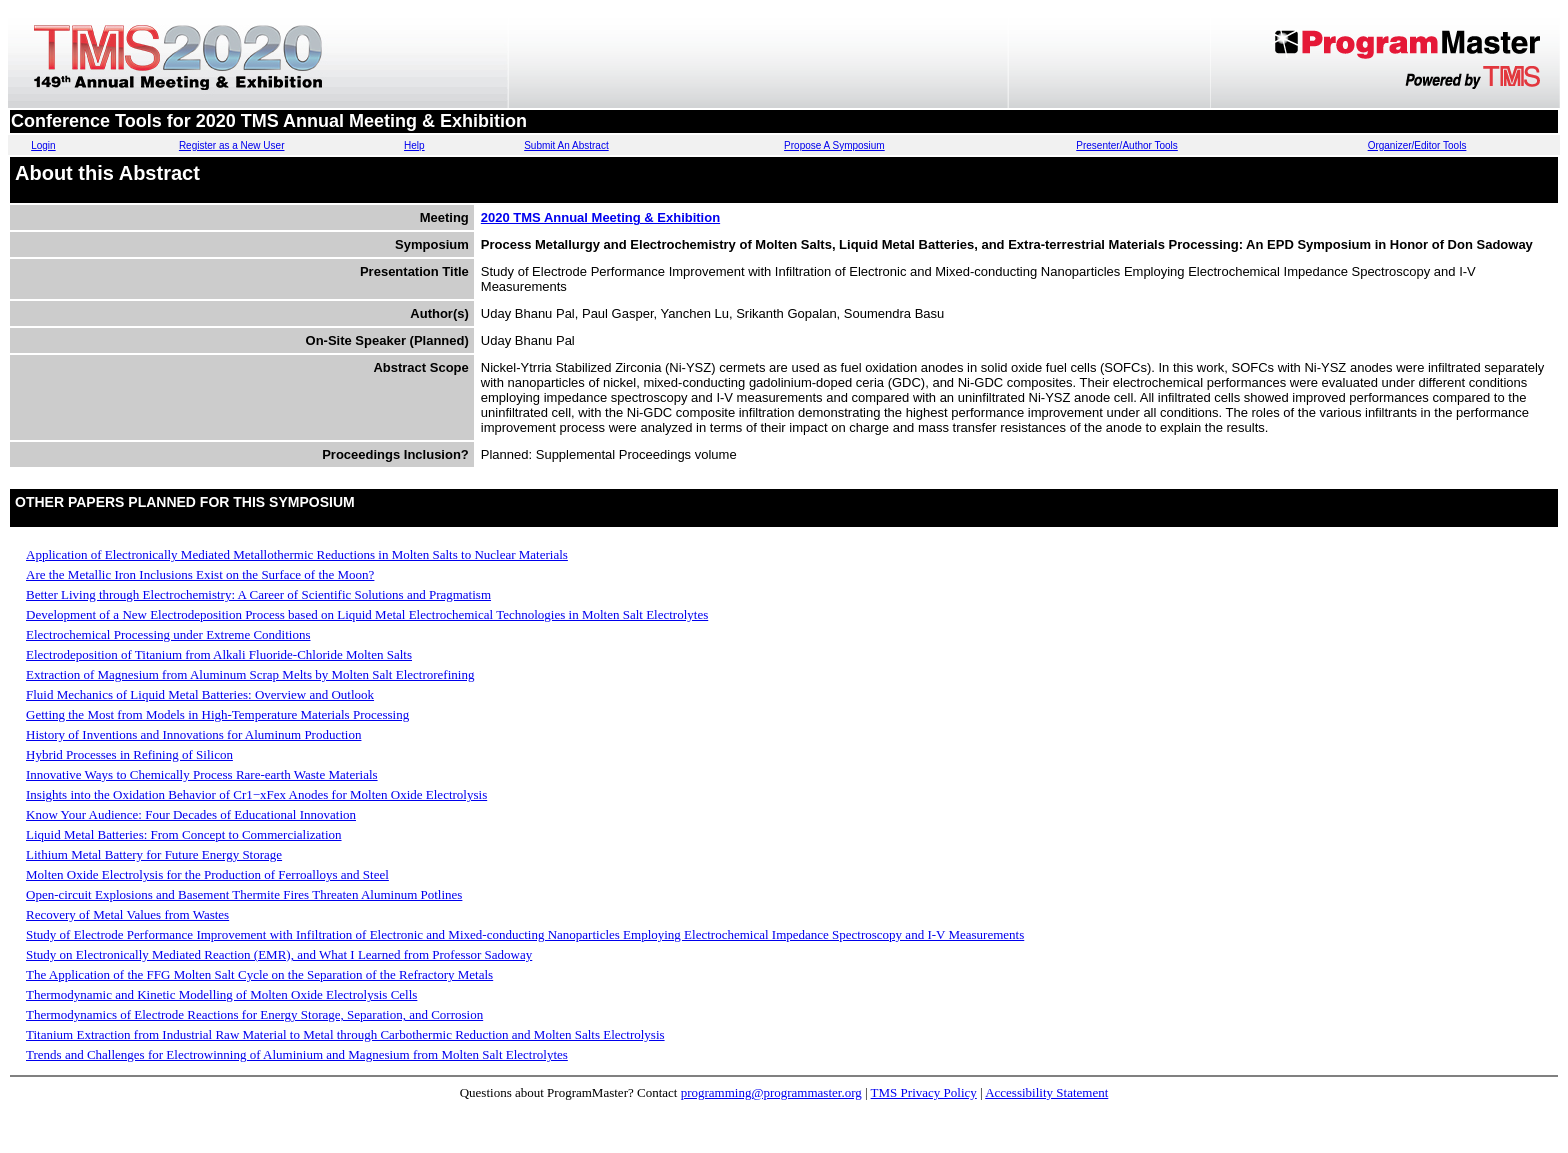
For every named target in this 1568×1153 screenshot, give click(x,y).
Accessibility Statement (1046, 1092)
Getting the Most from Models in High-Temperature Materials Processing (217, 714)
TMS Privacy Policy (924, 1092)
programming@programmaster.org (771, 1092)
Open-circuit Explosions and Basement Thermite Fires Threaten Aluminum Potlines (244, 894)
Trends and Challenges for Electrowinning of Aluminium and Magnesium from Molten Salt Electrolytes (297, 1054)
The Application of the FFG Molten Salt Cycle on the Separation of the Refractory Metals (259, 974)
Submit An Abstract (566, 145)
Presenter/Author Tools (1127, 145)
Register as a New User (232, 145)
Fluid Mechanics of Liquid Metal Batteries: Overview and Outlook (200, 694)
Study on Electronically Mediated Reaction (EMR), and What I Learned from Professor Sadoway (279, 954)
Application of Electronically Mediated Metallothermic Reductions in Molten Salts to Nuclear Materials (297, 554)
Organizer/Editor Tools (1417, 145)
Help (414, 145)
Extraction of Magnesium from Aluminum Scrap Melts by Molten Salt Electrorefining (250, 674)
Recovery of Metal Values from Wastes (127, 914)
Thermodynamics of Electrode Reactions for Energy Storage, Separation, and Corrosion (254, 1014)
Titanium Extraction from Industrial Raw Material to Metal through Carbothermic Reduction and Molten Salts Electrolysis (345, 1034)
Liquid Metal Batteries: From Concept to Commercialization (184, 834)
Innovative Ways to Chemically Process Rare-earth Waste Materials (202, 774)
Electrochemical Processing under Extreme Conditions (168, 634)
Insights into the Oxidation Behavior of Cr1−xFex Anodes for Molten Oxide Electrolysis (256, 794)
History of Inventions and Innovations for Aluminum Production (193, 734)
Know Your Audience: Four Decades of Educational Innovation (191, 814)
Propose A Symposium (834, 145)
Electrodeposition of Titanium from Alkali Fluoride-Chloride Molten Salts (219, 654)
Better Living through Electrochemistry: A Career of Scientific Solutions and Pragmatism (258, 594)
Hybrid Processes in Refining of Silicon (129, 754)
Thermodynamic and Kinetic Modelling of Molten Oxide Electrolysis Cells (221, 994)
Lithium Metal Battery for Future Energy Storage (154, 854)
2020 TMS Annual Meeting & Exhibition (600, 217)
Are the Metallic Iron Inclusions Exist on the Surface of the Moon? (200, 574)
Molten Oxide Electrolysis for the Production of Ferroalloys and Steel (207, 874)
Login (43, 145)
